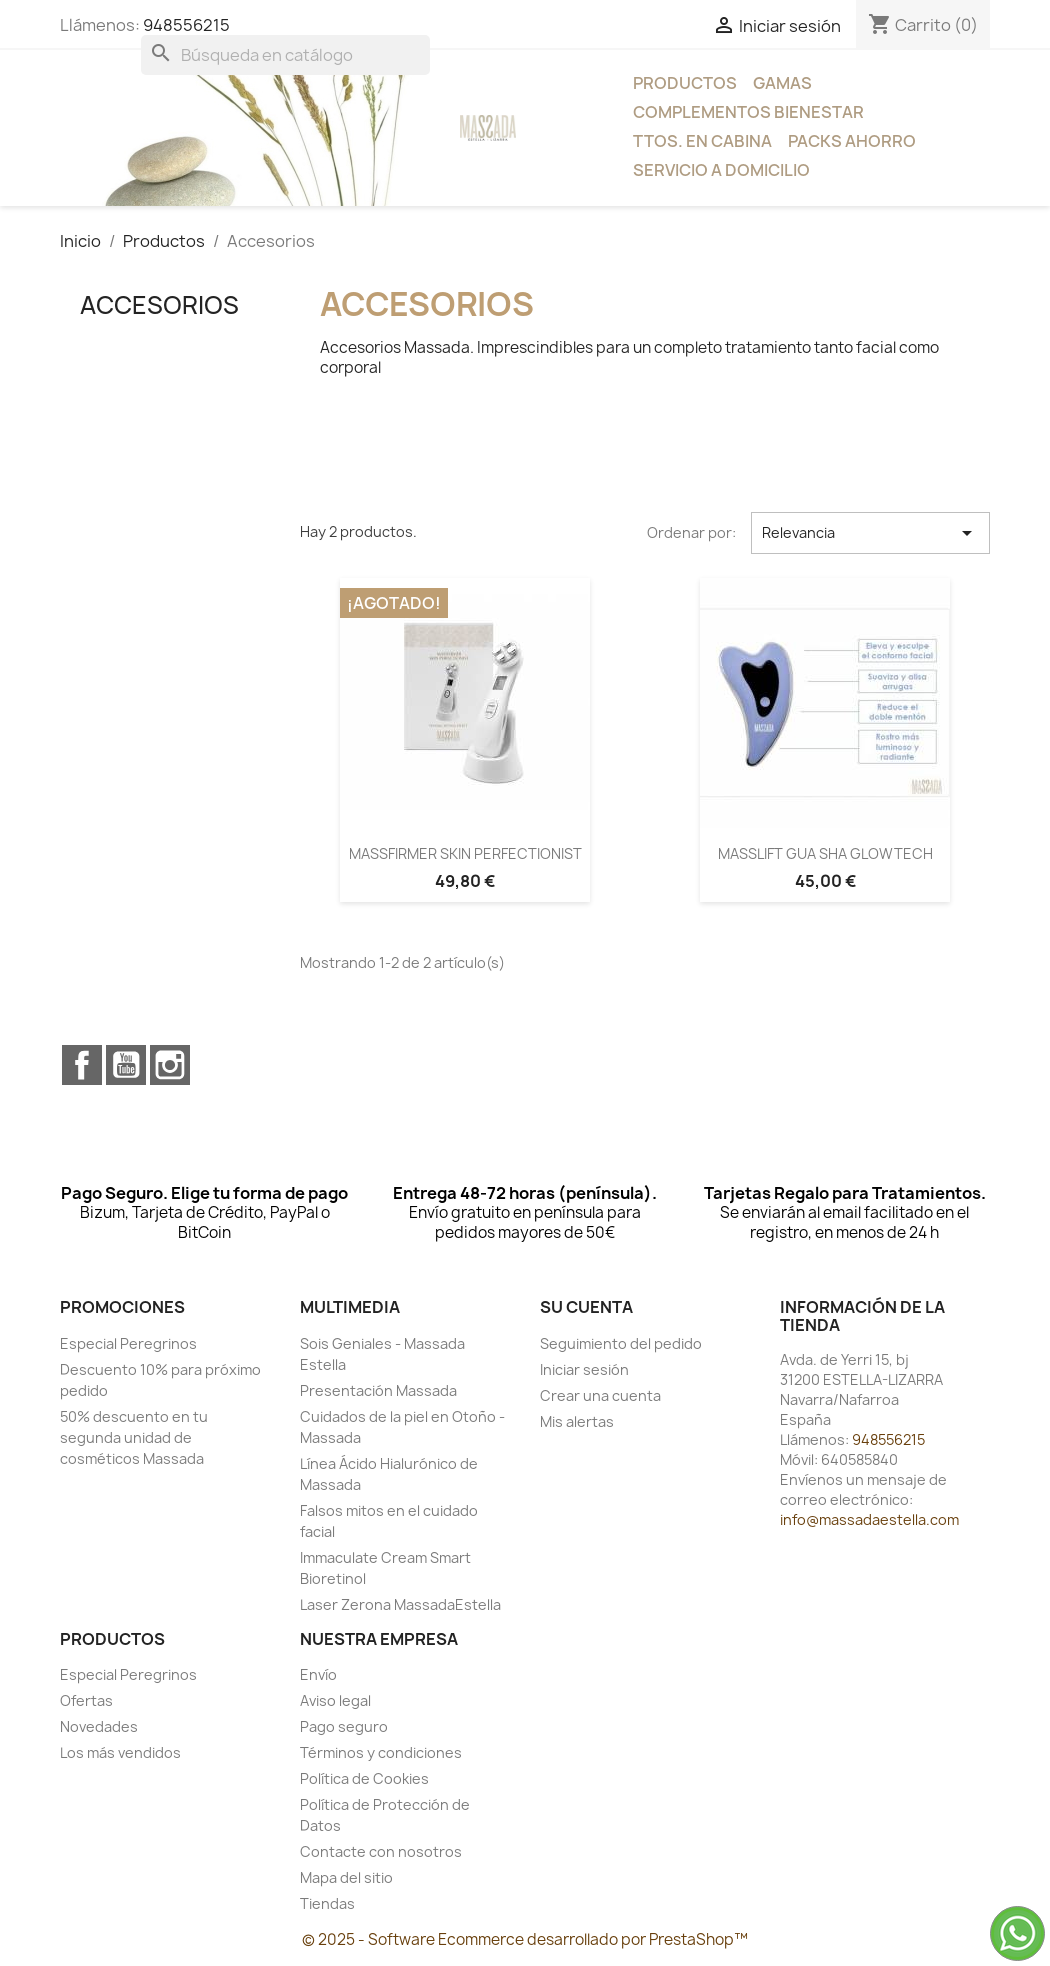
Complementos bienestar (748, 112)
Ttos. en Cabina (702, 141)
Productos (685, 83)
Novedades (99, 1726)
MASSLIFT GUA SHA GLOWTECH (825, 853)
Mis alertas (577, 1421)
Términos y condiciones (381, 1752)
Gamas (782, 83)
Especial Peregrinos (128, 1343)
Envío (318, 1674)
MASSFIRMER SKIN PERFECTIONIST (465, 853)
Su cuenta (586, 1307)
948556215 (186, 25)
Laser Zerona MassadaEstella (400, 1604)
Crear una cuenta (600, 1395)
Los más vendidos (120, 1752)
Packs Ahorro (852, 141)
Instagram (170, 1065)
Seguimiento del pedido (621, 1343)
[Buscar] (285, 55)
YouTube (126, 1065)
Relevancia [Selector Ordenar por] (870, 533)
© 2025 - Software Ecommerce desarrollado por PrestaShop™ (525, 1939)
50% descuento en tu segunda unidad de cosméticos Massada (134, 1437)
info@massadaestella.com (869, 1519)
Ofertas (86, 1700)
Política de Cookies (364, 1778)
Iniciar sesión (584, 1369)
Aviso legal (335, 1700)
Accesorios (159, 305)
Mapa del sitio (346, 1877)
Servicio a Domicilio (721, 170)
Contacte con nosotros (381, 1851)
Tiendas (327, 1903)
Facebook (82, 1065)
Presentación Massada (378, 1390)
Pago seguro (344, 1726)
